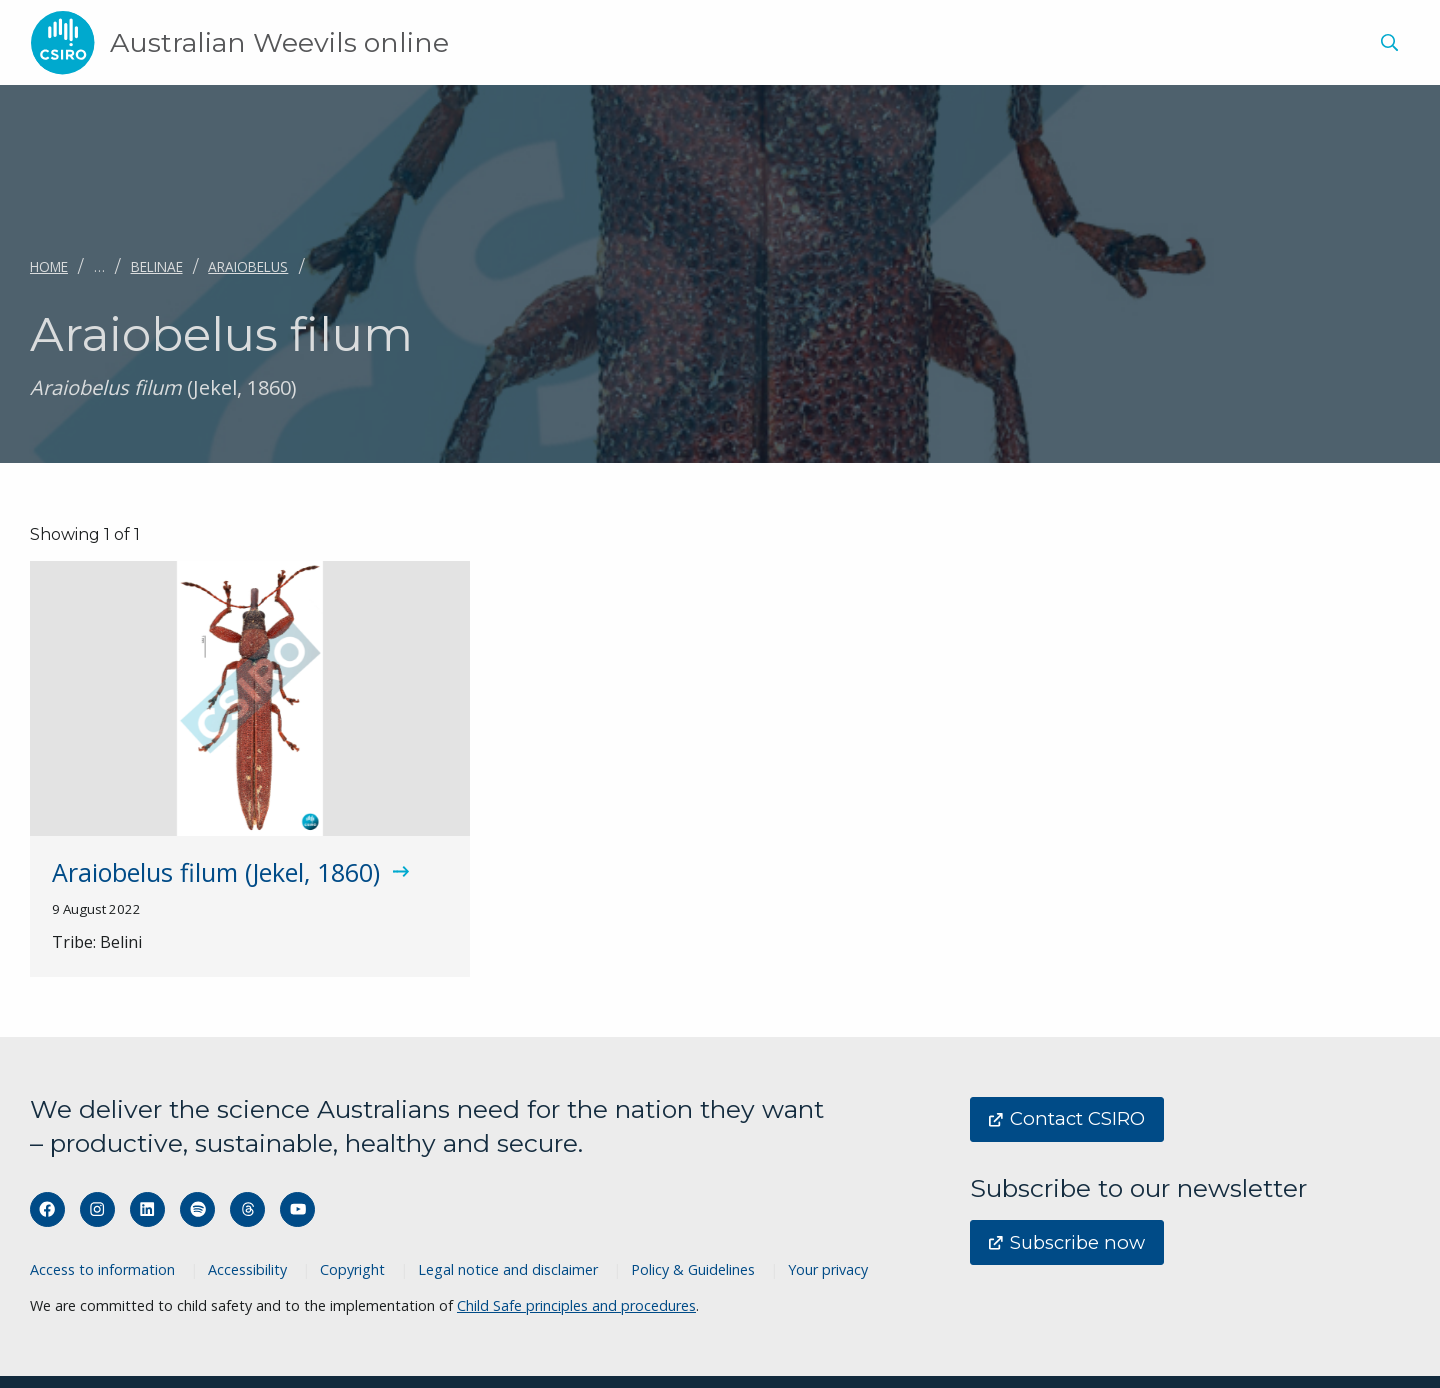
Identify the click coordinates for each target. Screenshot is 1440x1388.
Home (49, 266)
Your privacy (828, 1269)
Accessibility (247, 1269)
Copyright (352, 1269)
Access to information (102, 1269)
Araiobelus (248, 266)
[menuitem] (1386, 45)
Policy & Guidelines (693, 1269)
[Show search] (1389, 43)
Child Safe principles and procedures (576, 1305)
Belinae (157, 266)
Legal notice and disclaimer (508, 1269)
